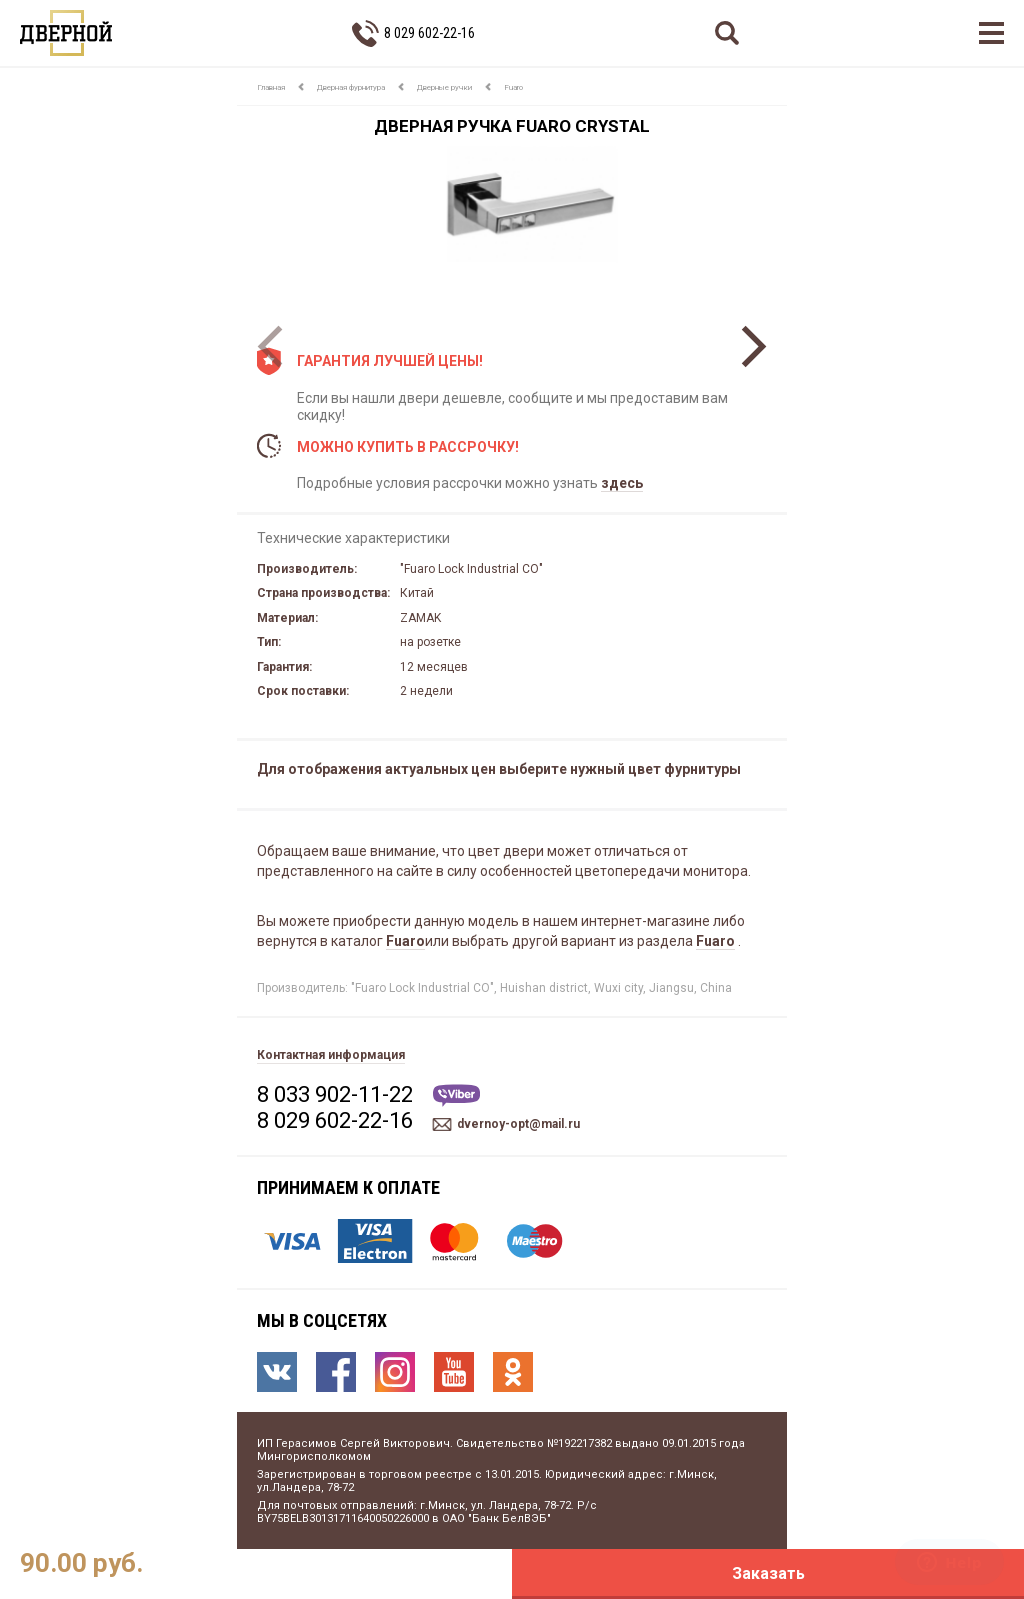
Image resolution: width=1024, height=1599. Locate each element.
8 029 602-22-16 (429, 33)
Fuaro (513, 87)
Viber (456, 1095)
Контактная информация (331, 1055)
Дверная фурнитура (351, 87)
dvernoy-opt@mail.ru (518, 1124)
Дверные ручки (444, 87)
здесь (622, 483)
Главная (271, 87)
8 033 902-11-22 (335, 1094)
